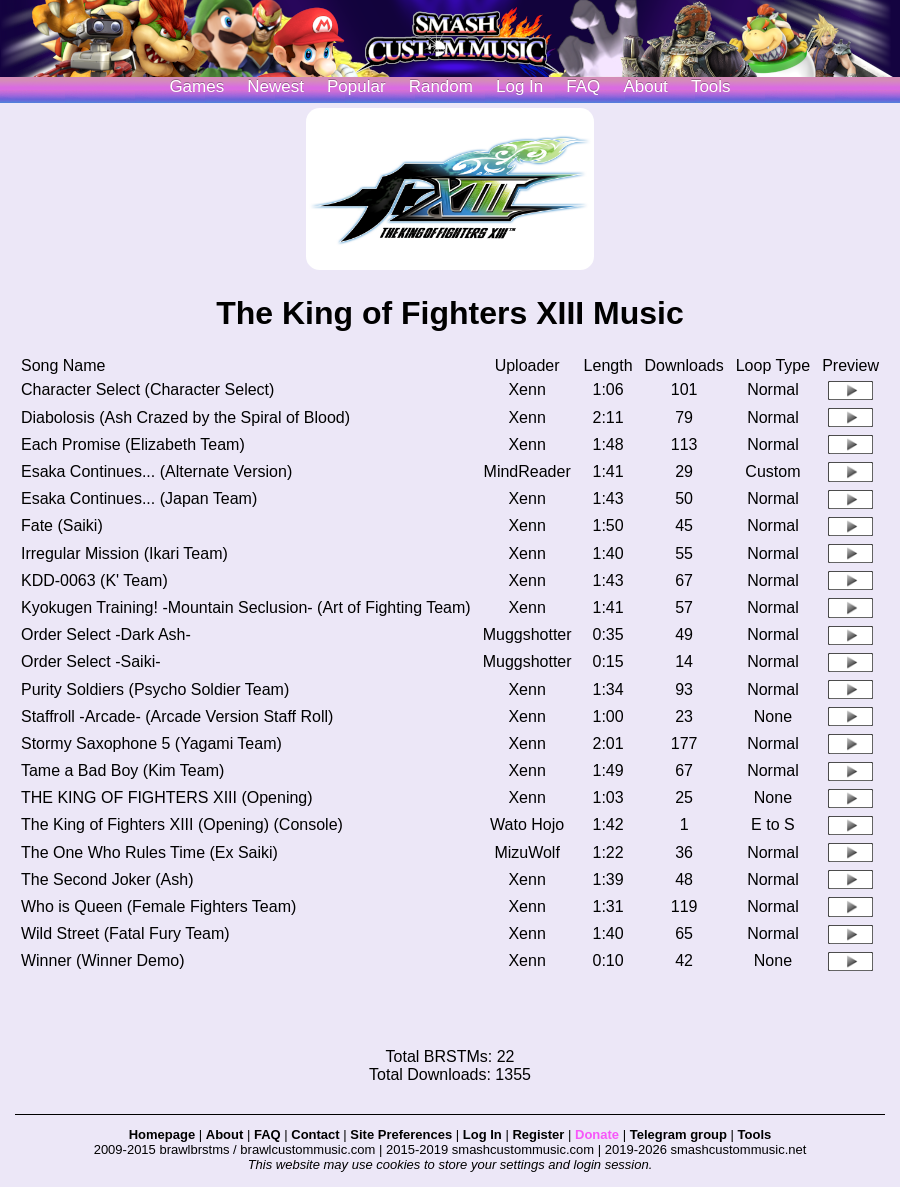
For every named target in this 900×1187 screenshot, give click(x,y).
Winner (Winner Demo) (103, 960)
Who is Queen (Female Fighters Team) (158, 906)
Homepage (162, 1134)
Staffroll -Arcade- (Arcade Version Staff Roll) (177, 716)
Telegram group (678, 1134)
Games (196, 86)
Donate (597, 1134)
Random (441, 86)
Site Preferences (401, 1134)
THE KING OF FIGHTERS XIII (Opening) (167, 797)
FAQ (583, 86)
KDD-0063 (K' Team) (94, 580)
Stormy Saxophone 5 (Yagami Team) (151, 743)
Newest (275, 86)
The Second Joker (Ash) (107, 879)
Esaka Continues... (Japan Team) (139, 498)
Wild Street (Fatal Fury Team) (125, 933)
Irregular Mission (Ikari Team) (124, 553)
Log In (482, 1134)
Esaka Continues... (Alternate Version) (156, 471)
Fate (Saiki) (62, 525)
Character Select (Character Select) (147, 389)
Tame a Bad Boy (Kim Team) (122, 770)
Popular (356, 86)
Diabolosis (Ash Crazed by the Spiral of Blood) (185, 417)
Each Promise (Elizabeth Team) (133, 444)
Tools (711, 86)
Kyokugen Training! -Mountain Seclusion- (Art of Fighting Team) (246, 607)
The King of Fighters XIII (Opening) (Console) (182, 824)
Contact (315, 1134)
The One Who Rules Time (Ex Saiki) (149, 852)
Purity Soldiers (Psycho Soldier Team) (155, 689)
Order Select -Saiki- (91, 661)
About (645, 86)
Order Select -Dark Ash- (106, 634)
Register (538, 1134)
